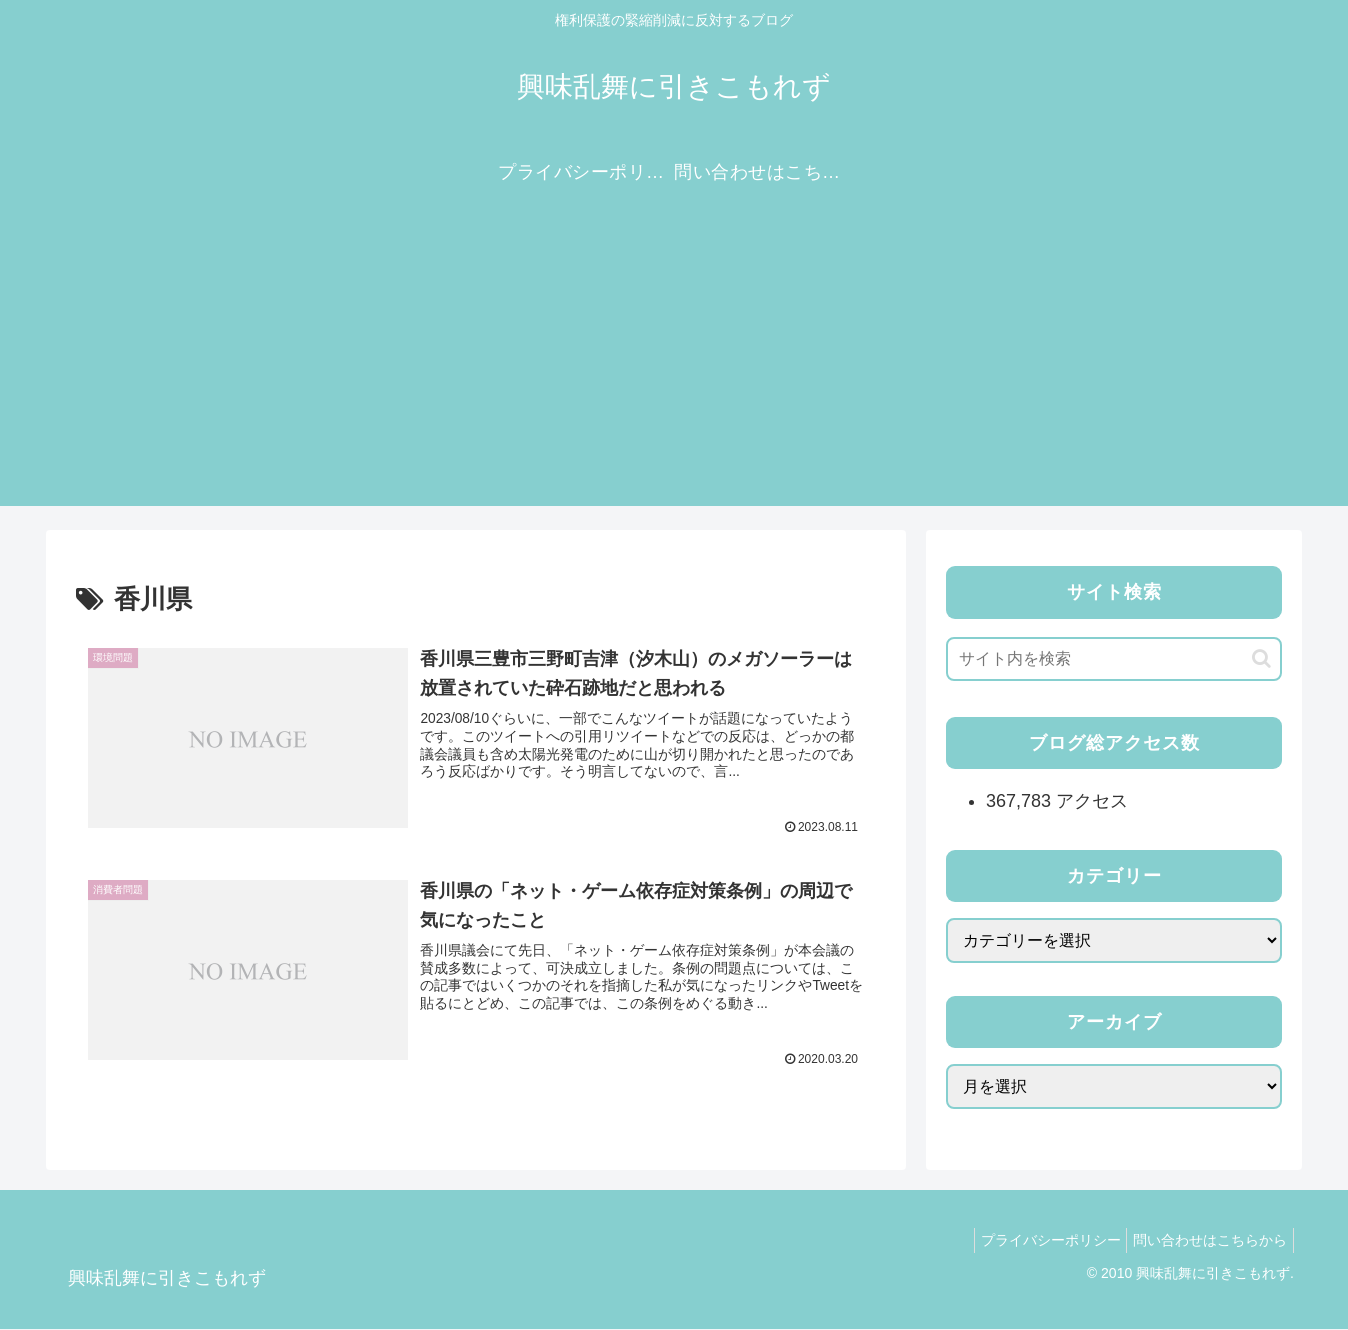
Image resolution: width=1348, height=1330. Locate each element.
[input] (1114, 659)
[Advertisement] (674, 366)
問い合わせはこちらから (1206, 1241)
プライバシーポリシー (1038, 1241)
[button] (1261, 658)
